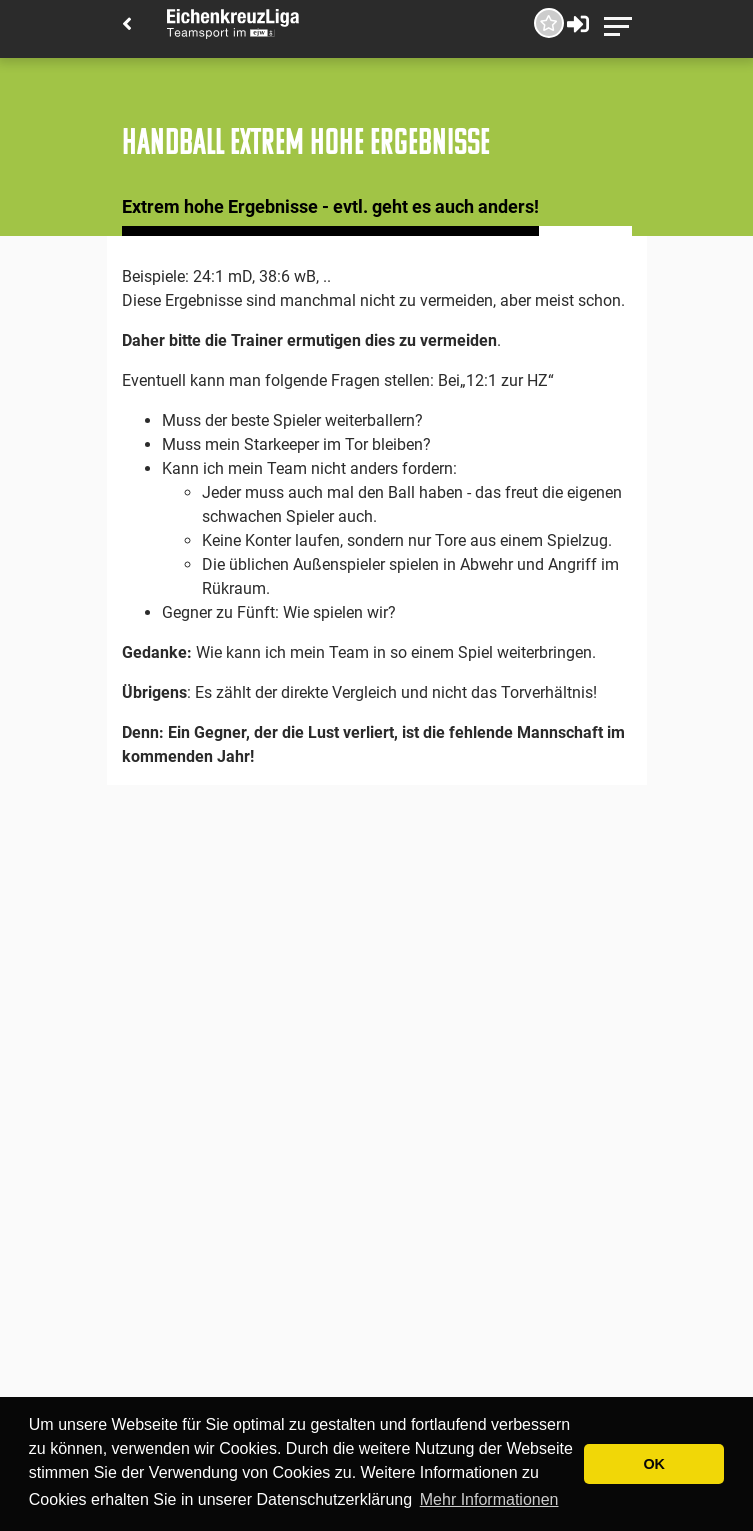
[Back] (127, 25)
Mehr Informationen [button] (489, 1499)
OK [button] (654, 1464)
